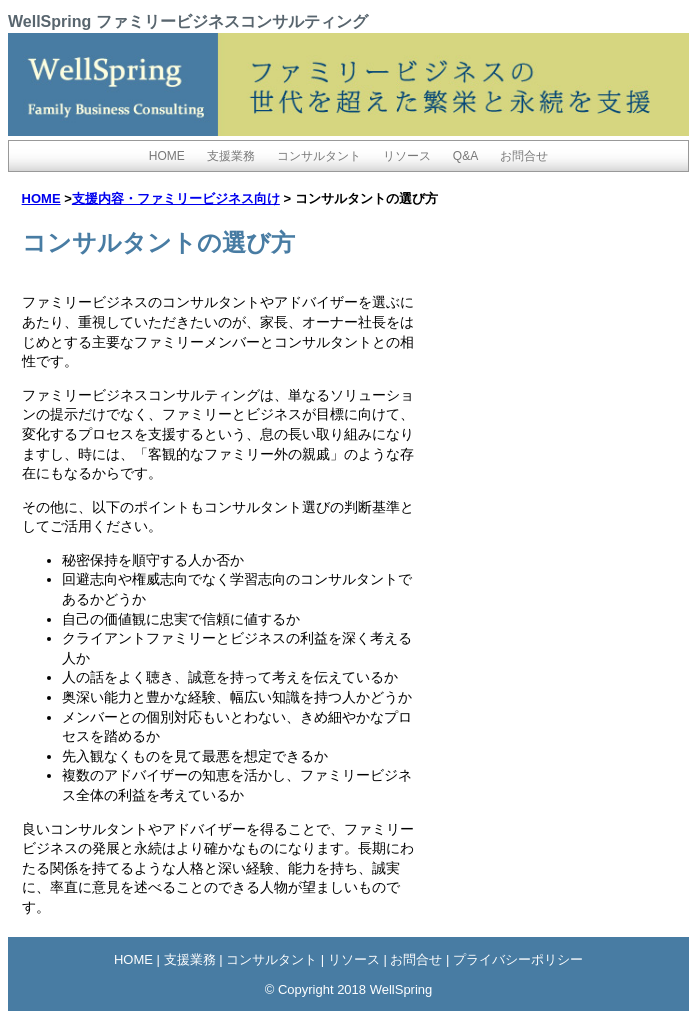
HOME (167, 156)
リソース (407, 156)
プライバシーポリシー (518, 959)
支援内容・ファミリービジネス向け (176, 198)
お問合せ (524, 156)
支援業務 (231, 156)
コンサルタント (319, 156)
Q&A (465, 156)
